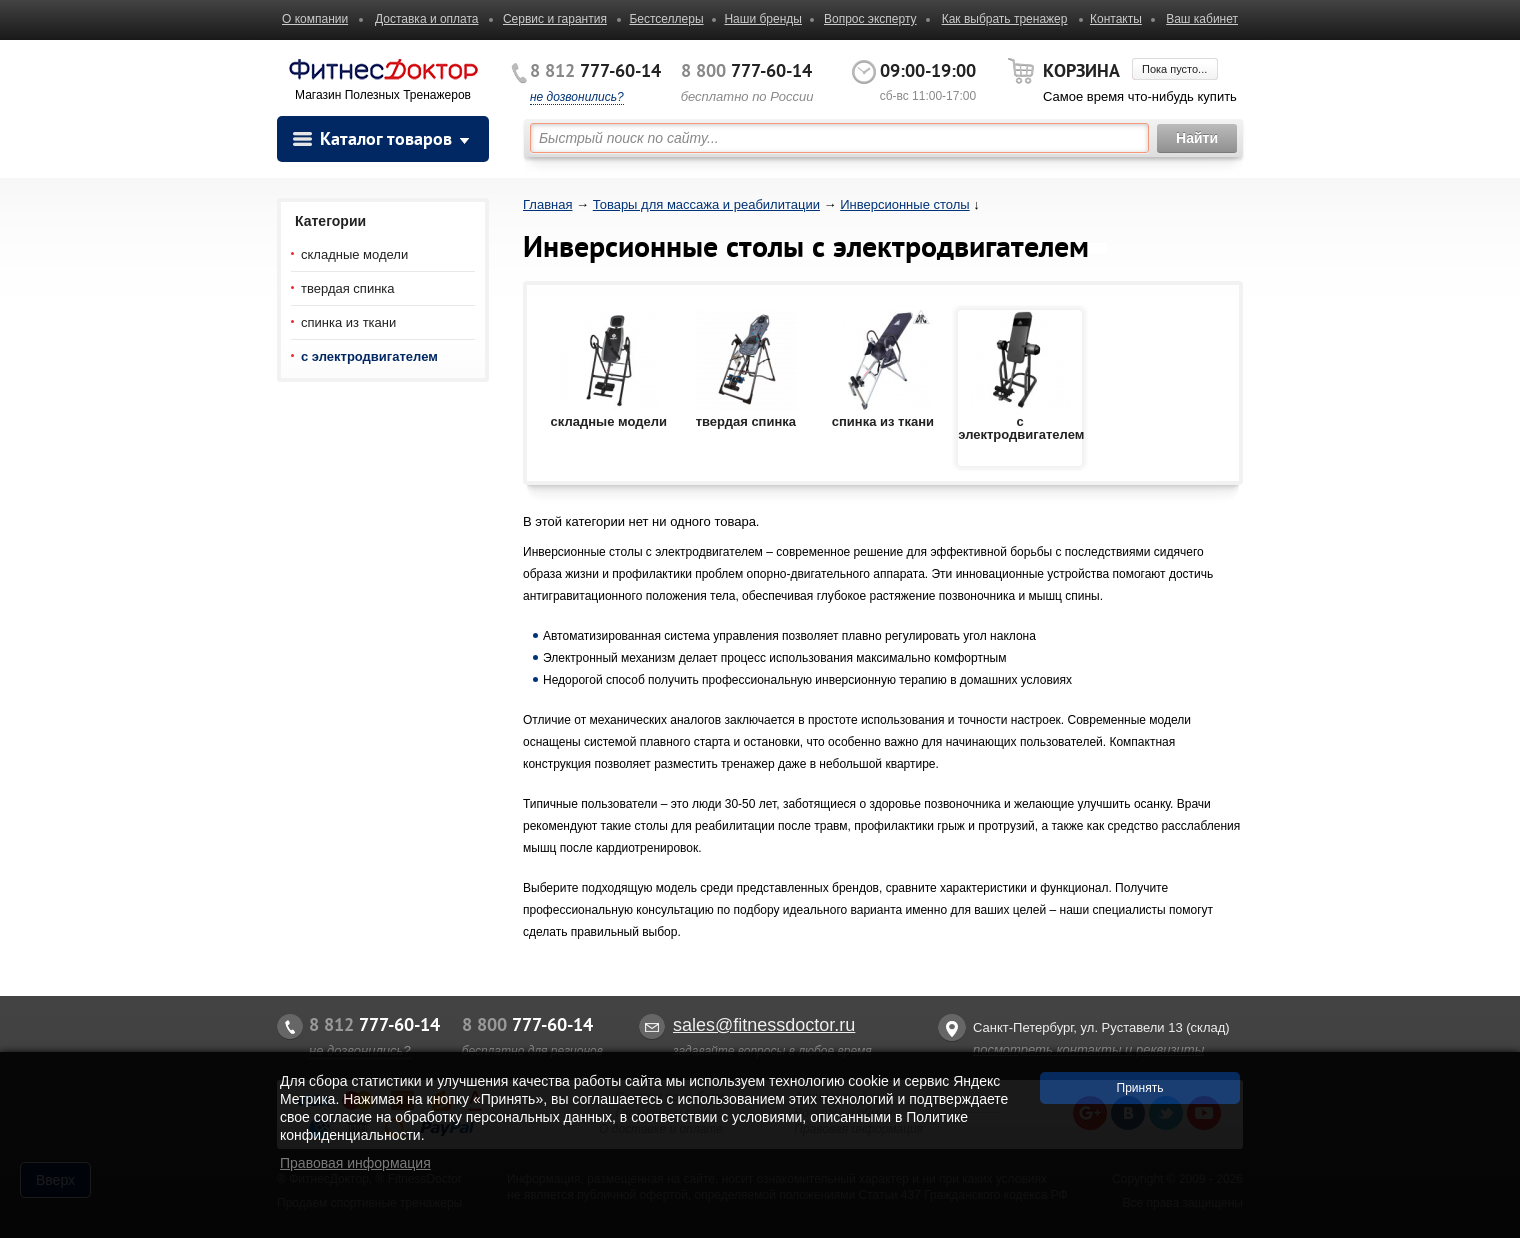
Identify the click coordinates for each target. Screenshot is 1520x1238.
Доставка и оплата (427, 19)
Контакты (1116, 19)
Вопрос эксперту (870, 19)
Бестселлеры (666, 19)
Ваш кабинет (1202, 19)
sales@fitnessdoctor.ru (764, 1025)
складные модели (354, 254)
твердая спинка (348, 288)
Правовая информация (355, 1163)
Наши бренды (762, 19)
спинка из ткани (348, 322)
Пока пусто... (1174, 69)
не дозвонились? (577, 97)
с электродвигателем (369, 356)
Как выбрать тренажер (1005, 19)
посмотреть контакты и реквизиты (1088, 1049)
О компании (315, 19)
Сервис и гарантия (555, 19)
